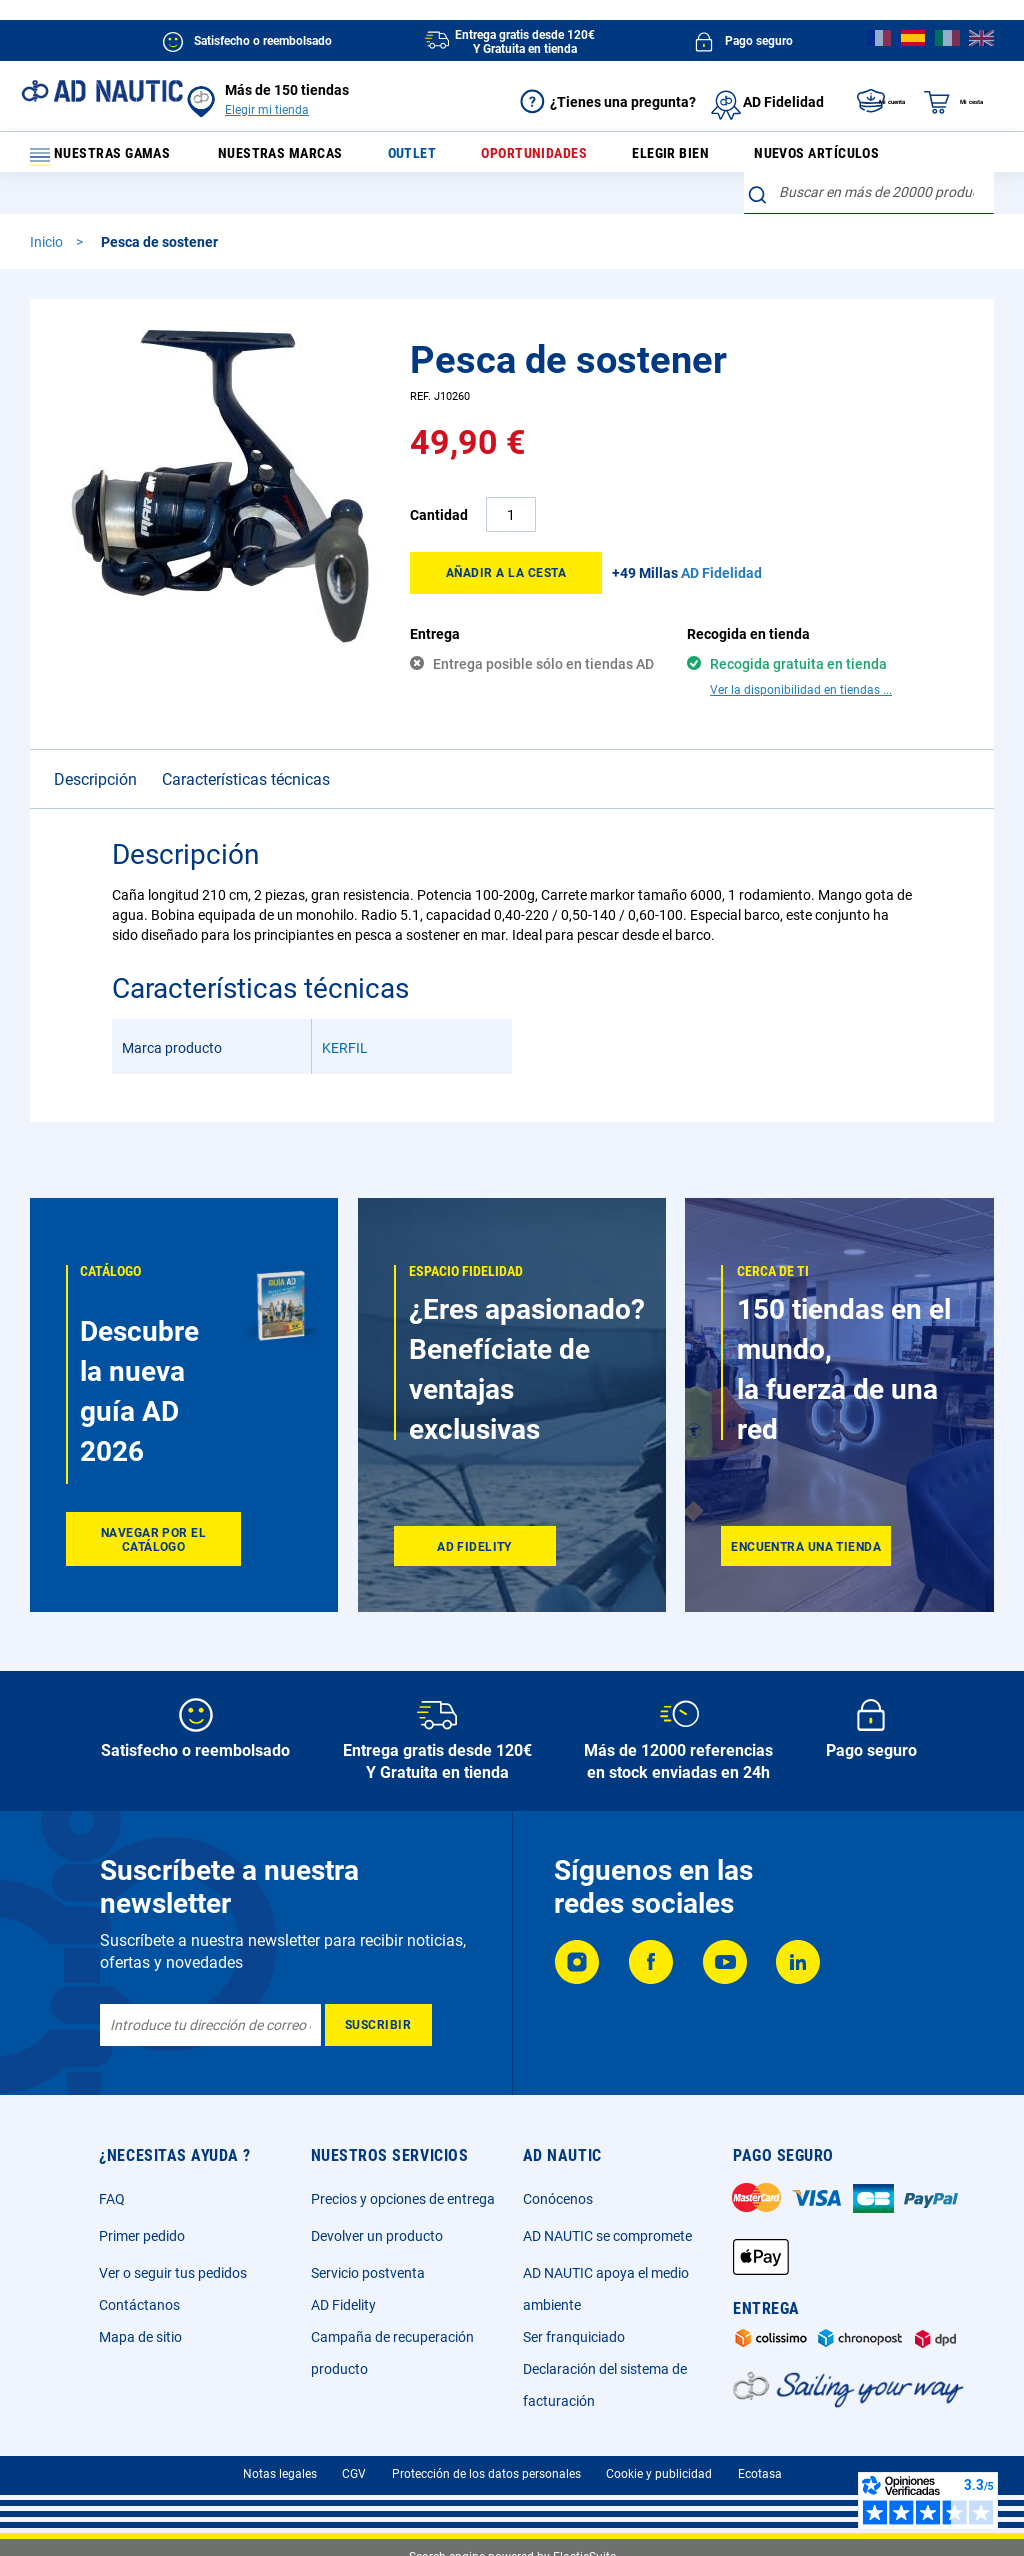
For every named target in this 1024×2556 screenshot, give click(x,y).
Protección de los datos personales (486, 2474)
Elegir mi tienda (267, 110)
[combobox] (869, 204)
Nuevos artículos (801, 157)
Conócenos (558, 2199)
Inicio (48, 253)
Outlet (426, 157)
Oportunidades (538, 157)
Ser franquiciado (574, 2337)
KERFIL (345, 1024)
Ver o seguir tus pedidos (173, 2273)
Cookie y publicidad (659, 2474)
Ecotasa (760, 2474)
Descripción (95, 755)
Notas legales (280, 2474)
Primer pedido (142, 2236)
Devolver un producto (377, 2236)
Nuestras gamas (112, 157)
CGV (354, 2474)
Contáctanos (139, 2305)
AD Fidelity (343, 2305)
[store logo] (102, 91)
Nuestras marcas (305, 157)
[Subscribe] (378, 2025)
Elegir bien (663, 157)
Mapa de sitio (140, 2337)
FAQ (112, 2199)
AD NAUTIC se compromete (607, 2236)
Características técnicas (246, 755)
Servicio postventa (368, 2273)
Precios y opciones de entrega (403, 2199)
